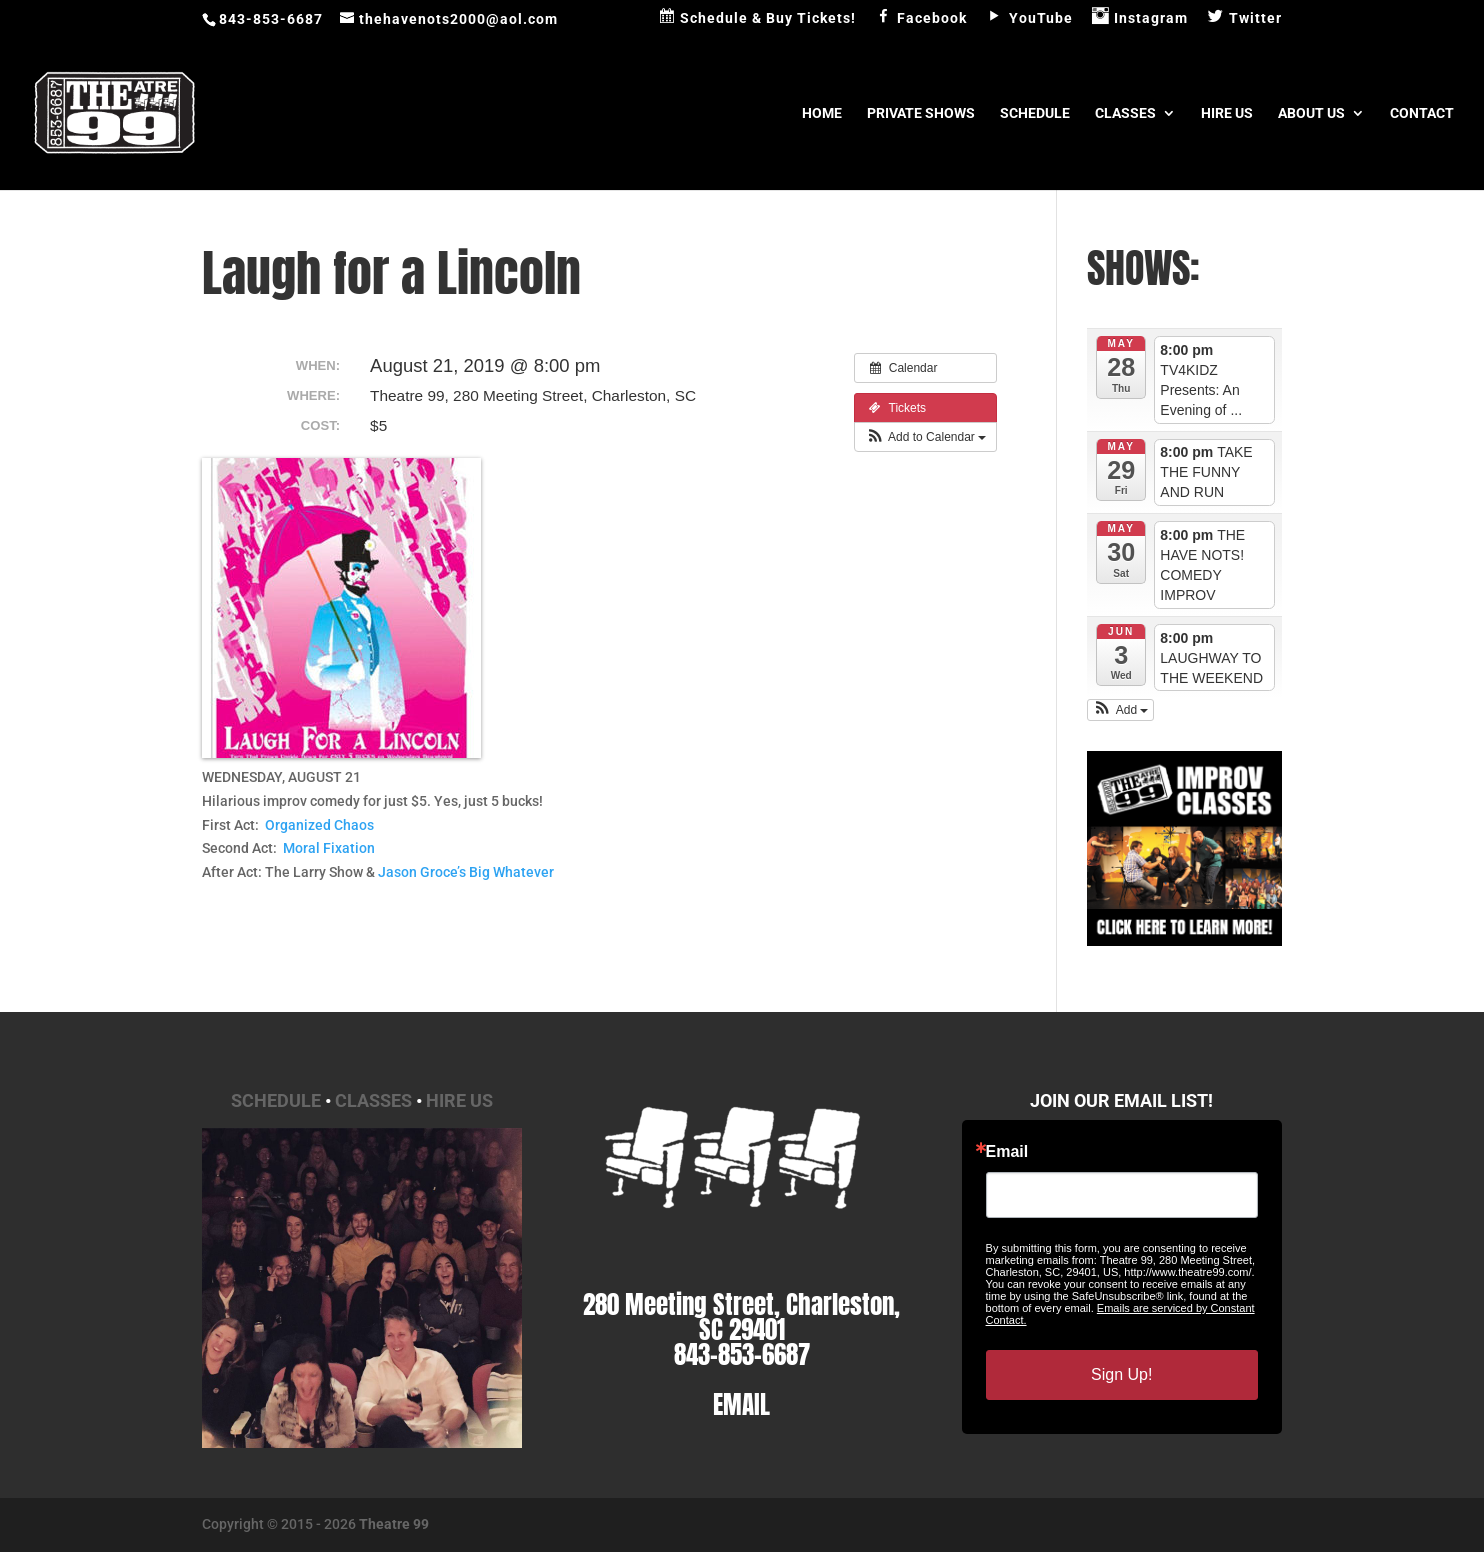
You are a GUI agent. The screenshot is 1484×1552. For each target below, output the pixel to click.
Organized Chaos (319, 825)
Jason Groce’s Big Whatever (466, 872)
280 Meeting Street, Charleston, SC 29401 (741, 1317)
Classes (1125, 113)
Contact (1422, 113)
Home (822, 113)
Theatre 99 (394, 1524)
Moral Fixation (329, 848)
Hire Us (1227, 113)
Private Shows (921, 113)
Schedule (1035, 113)
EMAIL (741, 1404)
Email (1007, 1152)
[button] (925, 437)
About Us (1311, 113)
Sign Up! (1121, 1374)
